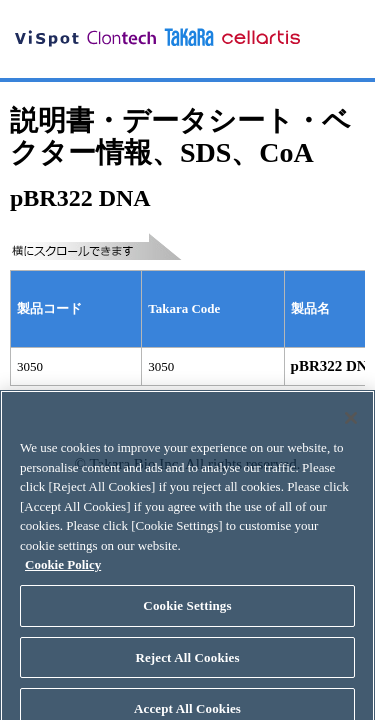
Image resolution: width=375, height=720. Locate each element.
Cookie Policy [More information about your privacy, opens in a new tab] (63, 571)
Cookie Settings (187, 611)
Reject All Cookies (187, 663)
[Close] (351, 425)
